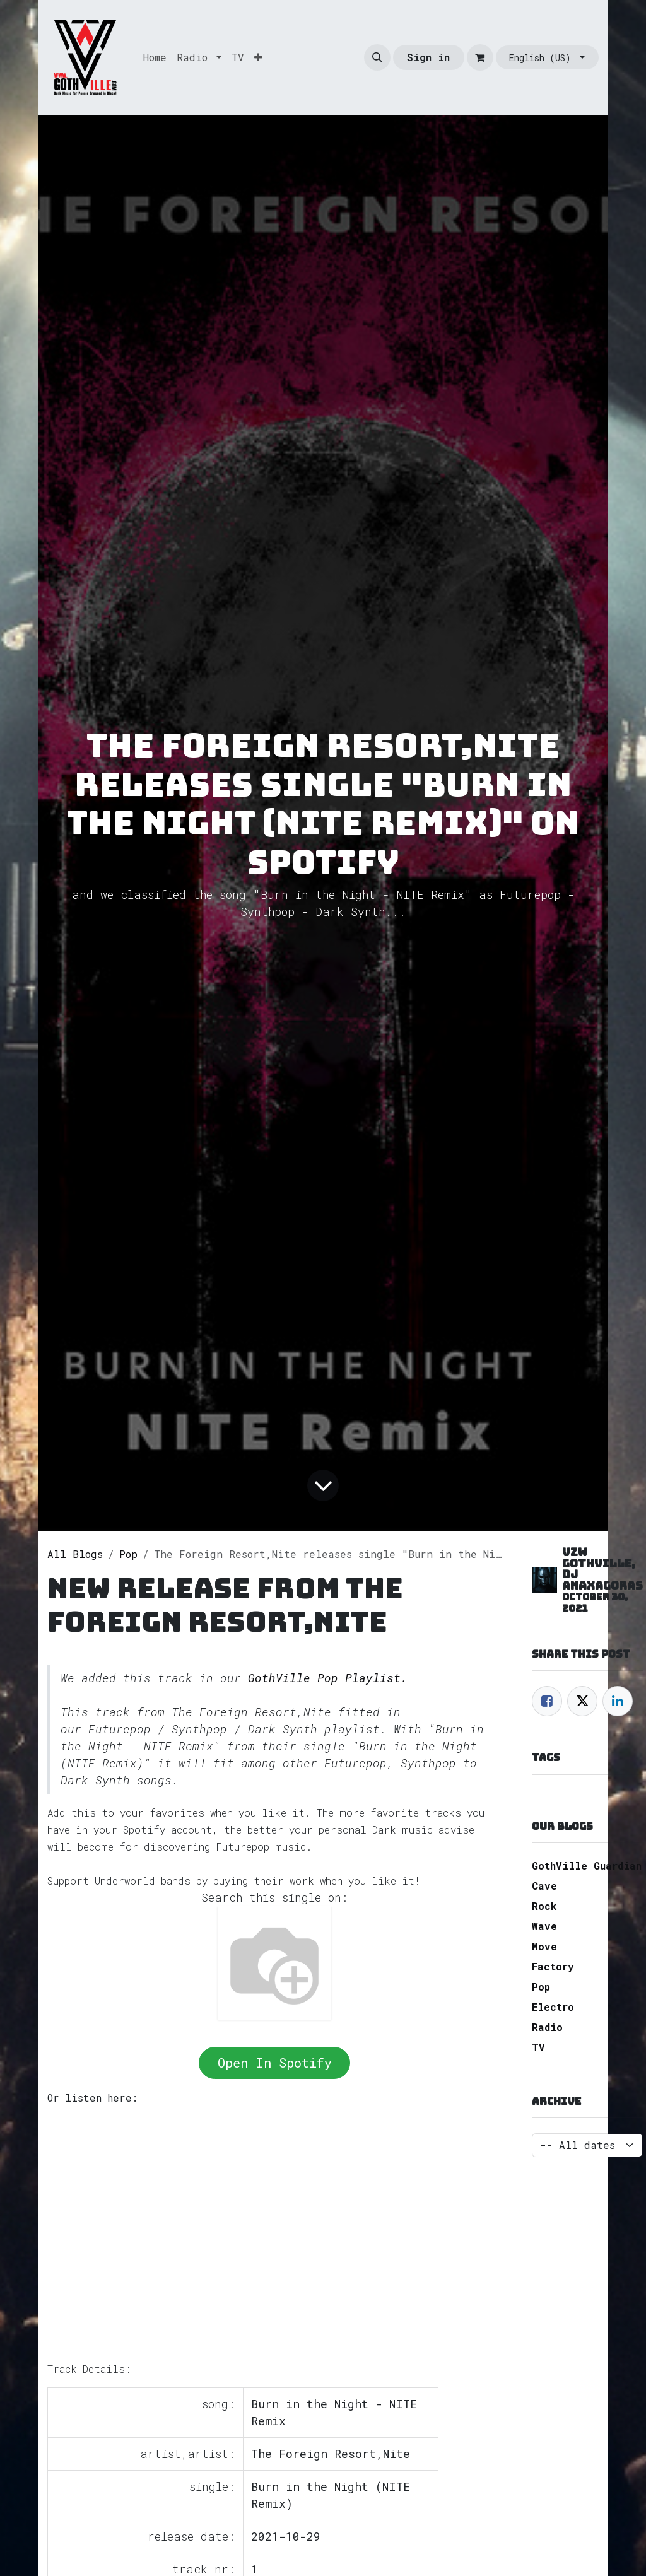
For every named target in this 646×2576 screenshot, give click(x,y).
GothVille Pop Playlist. (328, 1677)
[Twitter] (582, 1701)
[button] (377, 57)
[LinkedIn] (617, 1701)
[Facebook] (547, 1701)
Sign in (428, 57)
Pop (128, 1553)
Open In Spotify (275, 2062)
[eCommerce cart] (480, 57)
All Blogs (75, 1553)
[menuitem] (155, 57)
